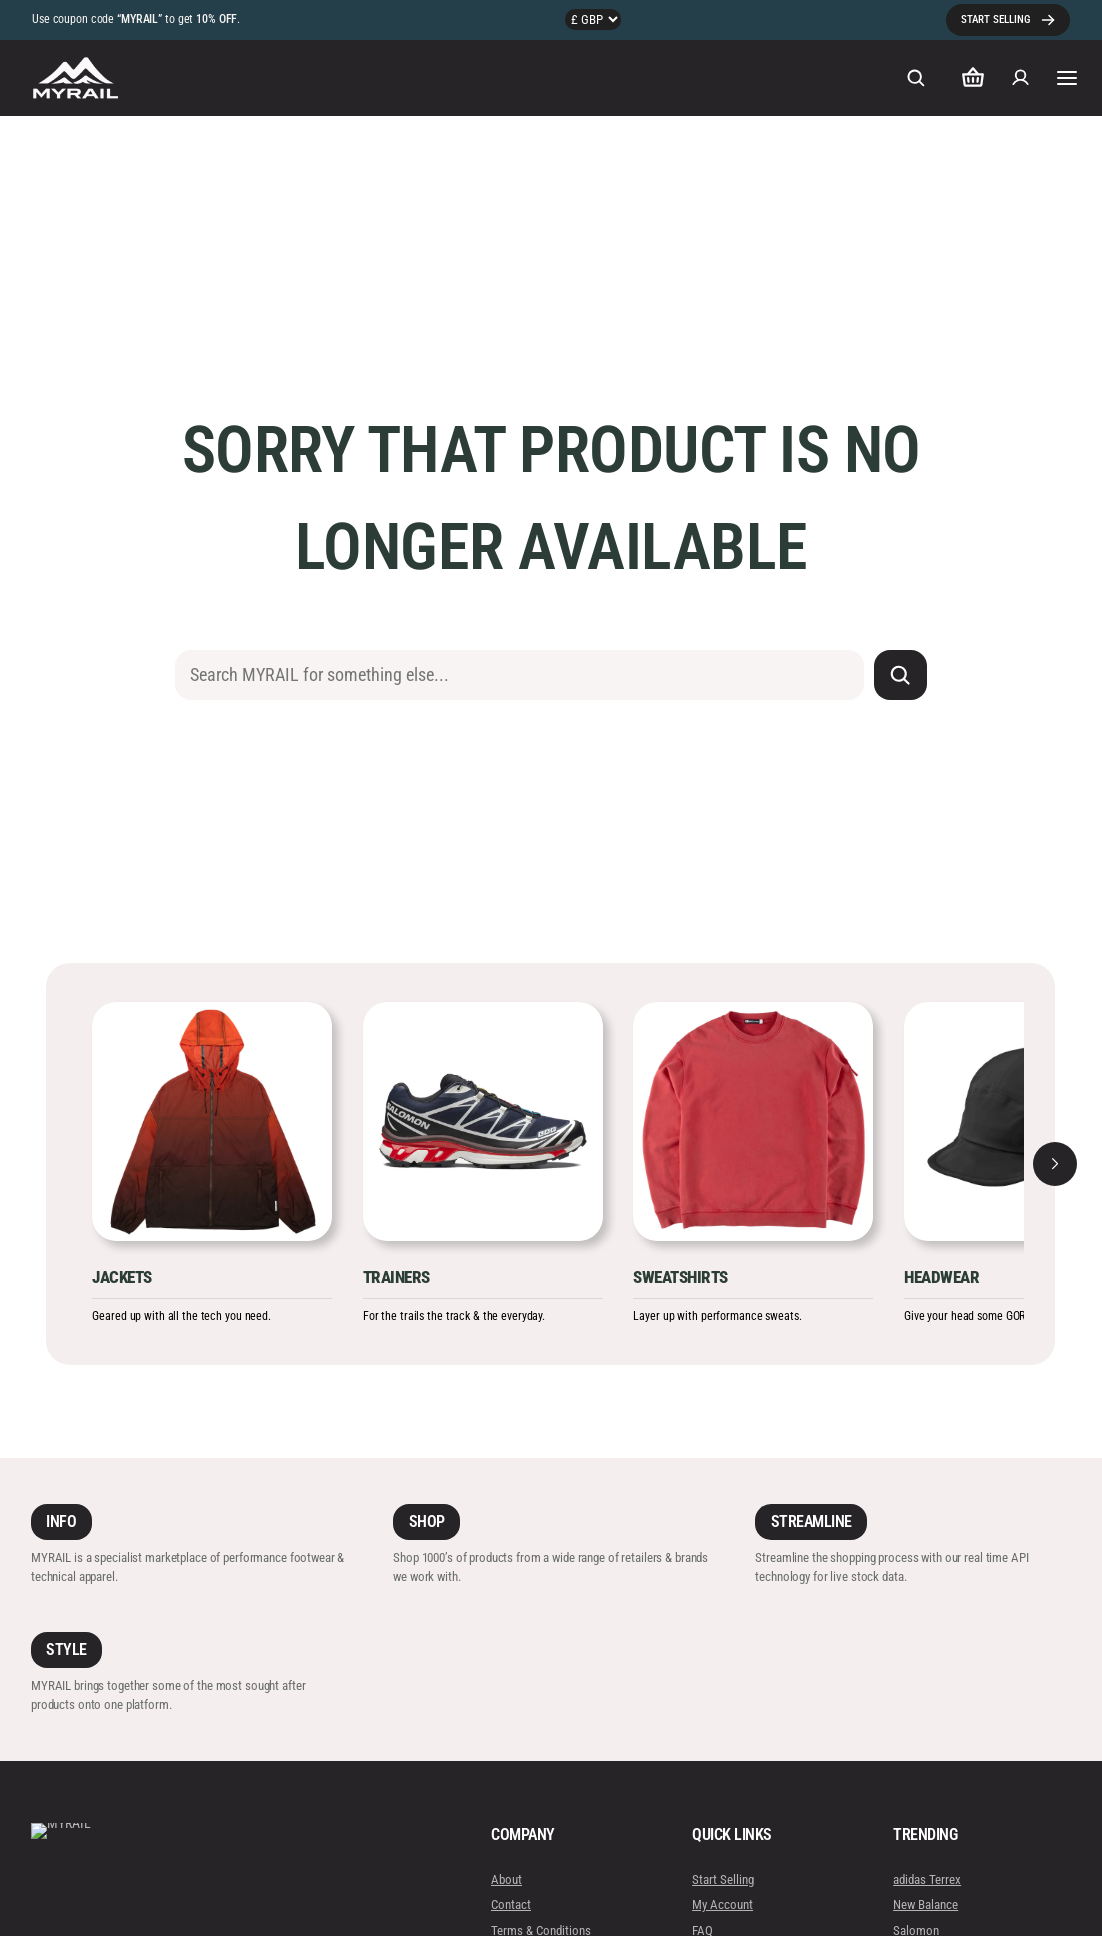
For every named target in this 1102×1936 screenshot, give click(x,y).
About (506, 1879)
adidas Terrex (927, 1879)
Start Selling (723, 1879)
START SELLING (995, 19)
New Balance (925, 1904)
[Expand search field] (916, 77)
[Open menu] (1067, 78)
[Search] (900, 675)
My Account (722, 1904)
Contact (511, 1904)
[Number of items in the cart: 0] (973, 77)
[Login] (1021, 78)
